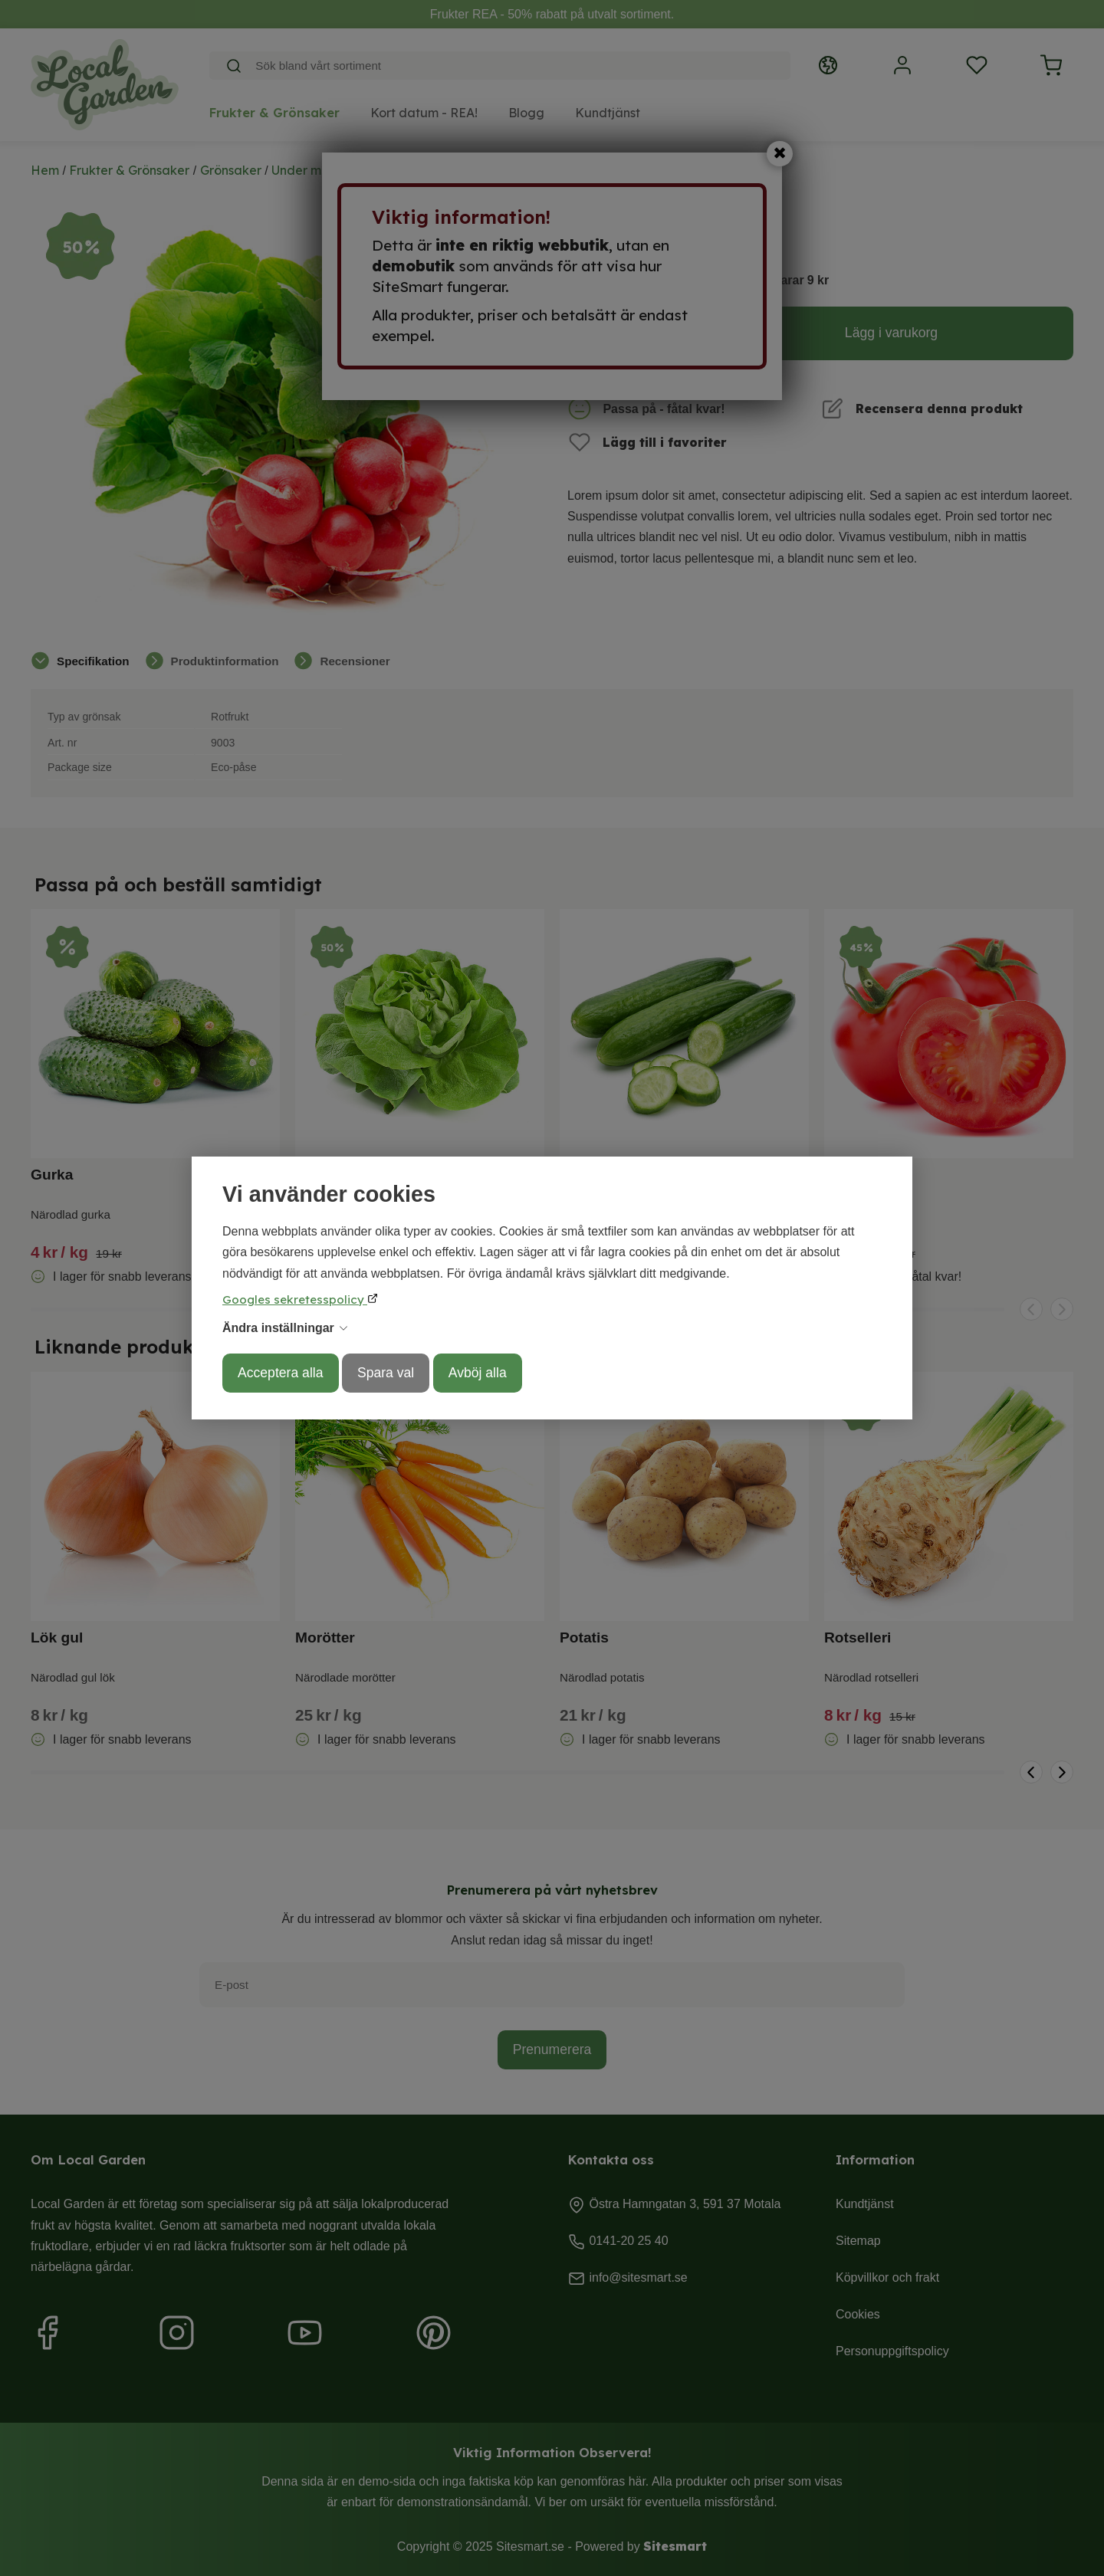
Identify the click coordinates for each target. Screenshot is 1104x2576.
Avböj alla (478, 1372)
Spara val (385, 1372)
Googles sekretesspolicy (294, 1299)
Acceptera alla (281, 1372)
